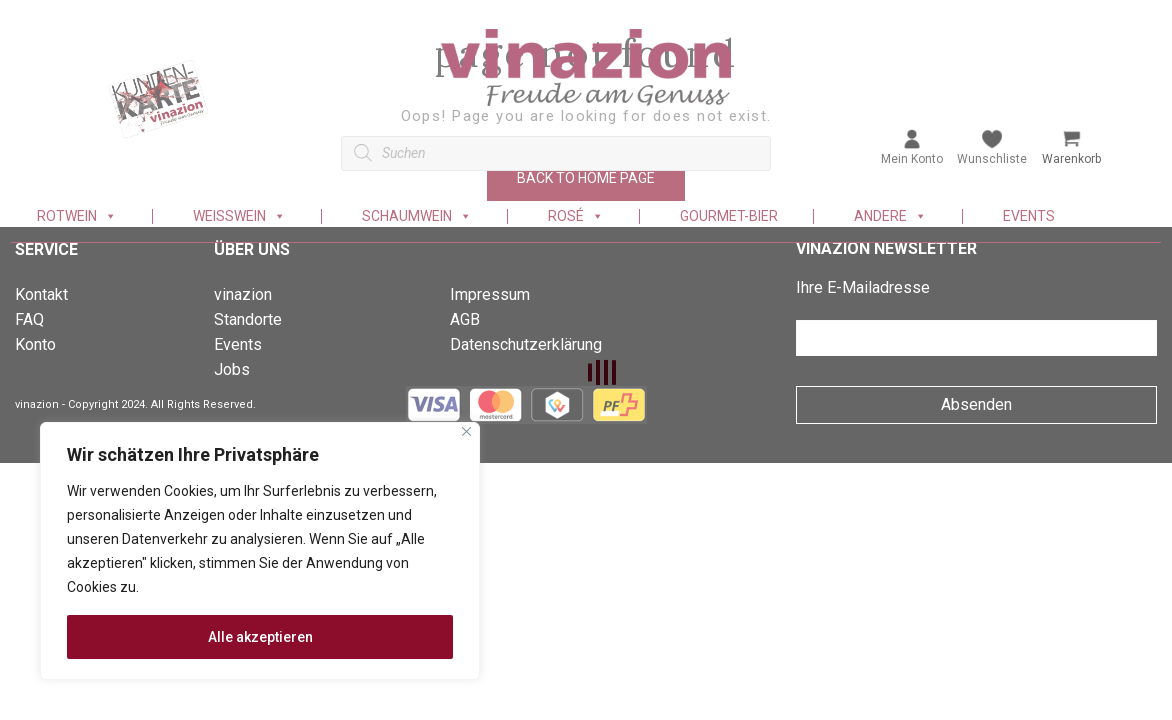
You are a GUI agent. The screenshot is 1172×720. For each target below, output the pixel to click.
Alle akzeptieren (260, 637)
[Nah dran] (466, 431)
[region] (260, 551)
